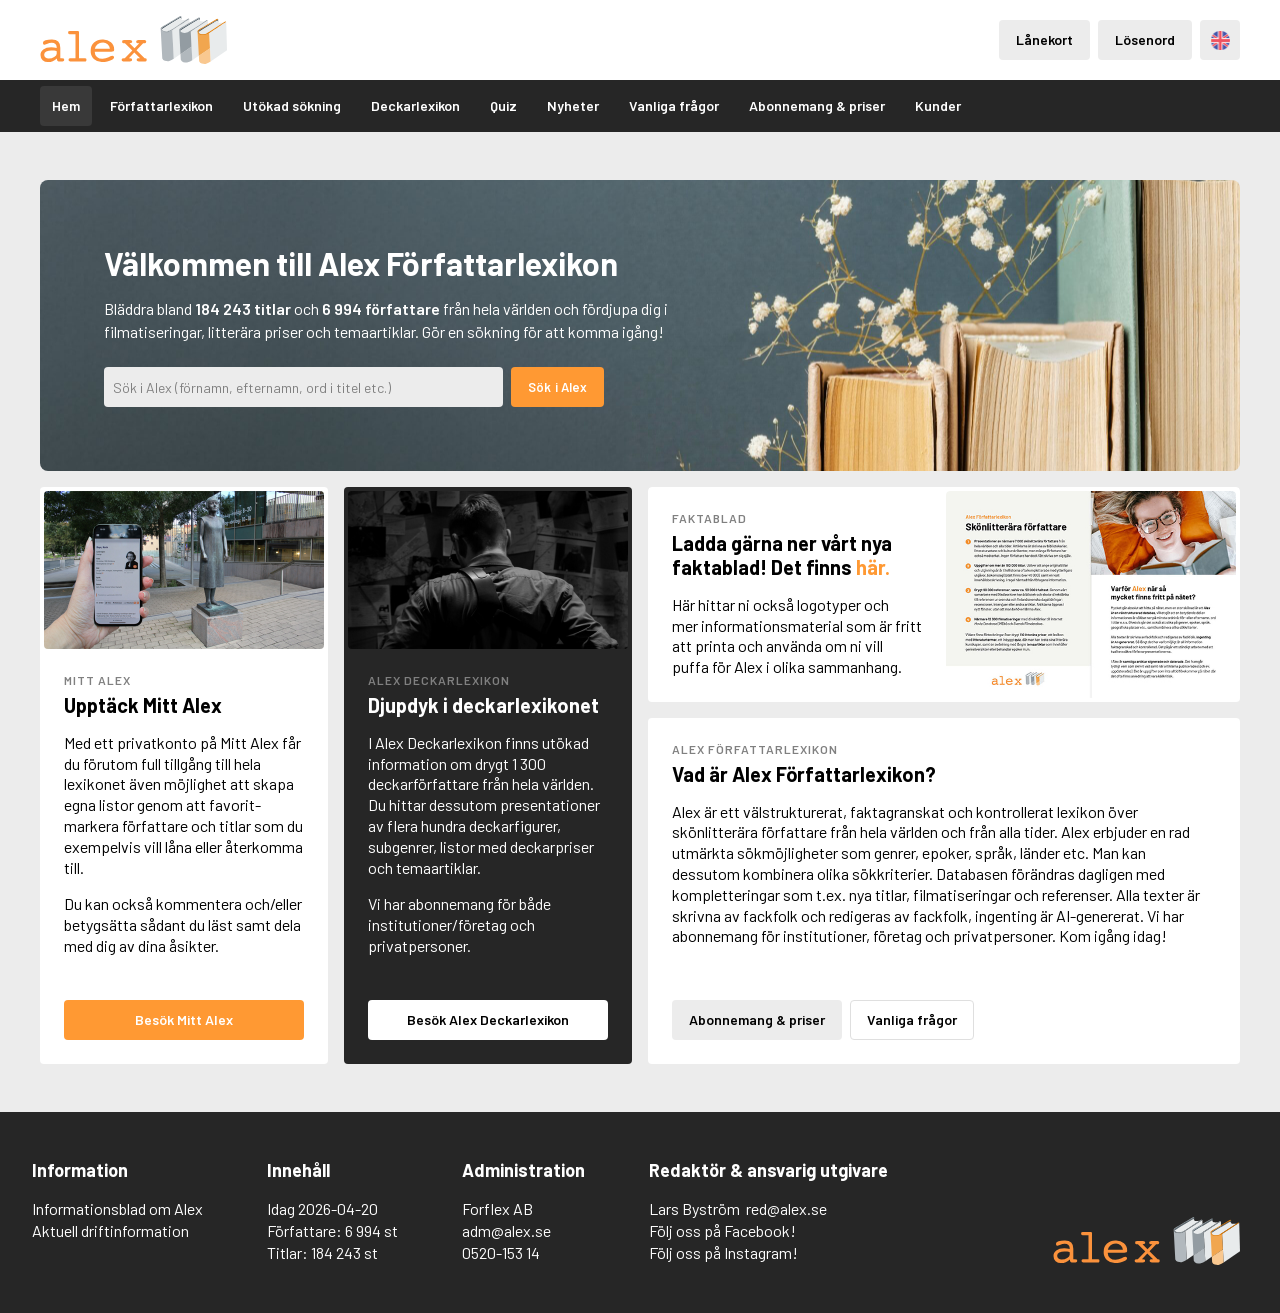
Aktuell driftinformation (110, 1230)
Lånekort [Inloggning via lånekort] (1044, 39)
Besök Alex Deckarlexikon (488, 1019)
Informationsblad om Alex (117, 1208)
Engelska (1220, 40)
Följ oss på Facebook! (722, 1230)
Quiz (503, 105)
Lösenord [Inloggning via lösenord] (1145, 39)
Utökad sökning (292, 105)
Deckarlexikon (415, 105)
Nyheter (573, 105)
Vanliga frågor (674, 105)
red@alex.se (786, 1208)
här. (873, 567)
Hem (66, 105)
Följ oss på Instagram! (723, 1252)
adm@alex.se (506, 1230)
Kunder (938, 105)
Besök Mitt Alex (184, 1019)
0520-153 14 (501, 1252)
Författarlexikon (161, 105)
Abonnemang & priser (817, 105)
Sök (539, 387)
